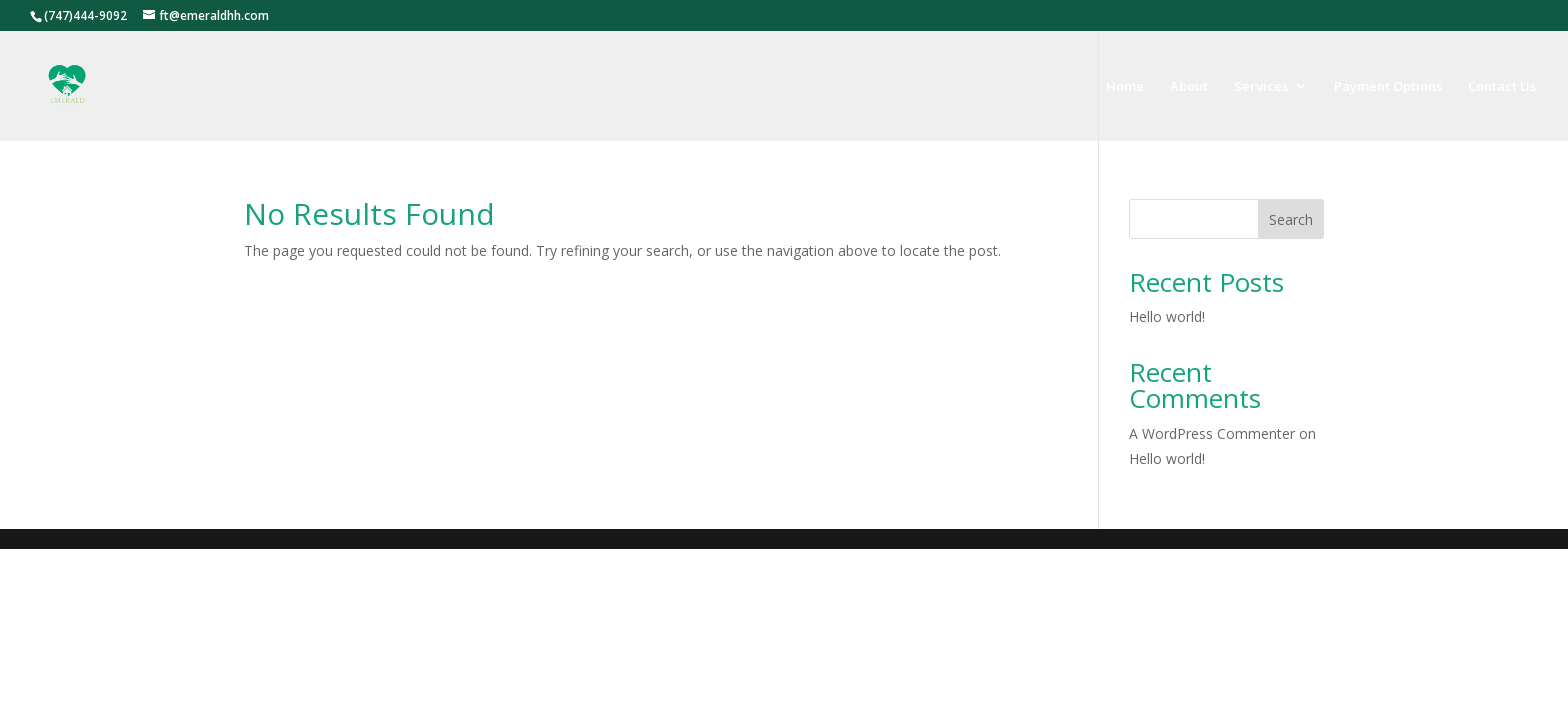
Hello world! (1167, 316)
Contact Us (1502, 87)
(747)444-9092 (85, 15)
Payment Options (1388, 87)
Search (1291, 219)
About (1189, 87)
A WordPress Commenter (1212, 433)
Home (1125, 87)
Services (1261, 87)
